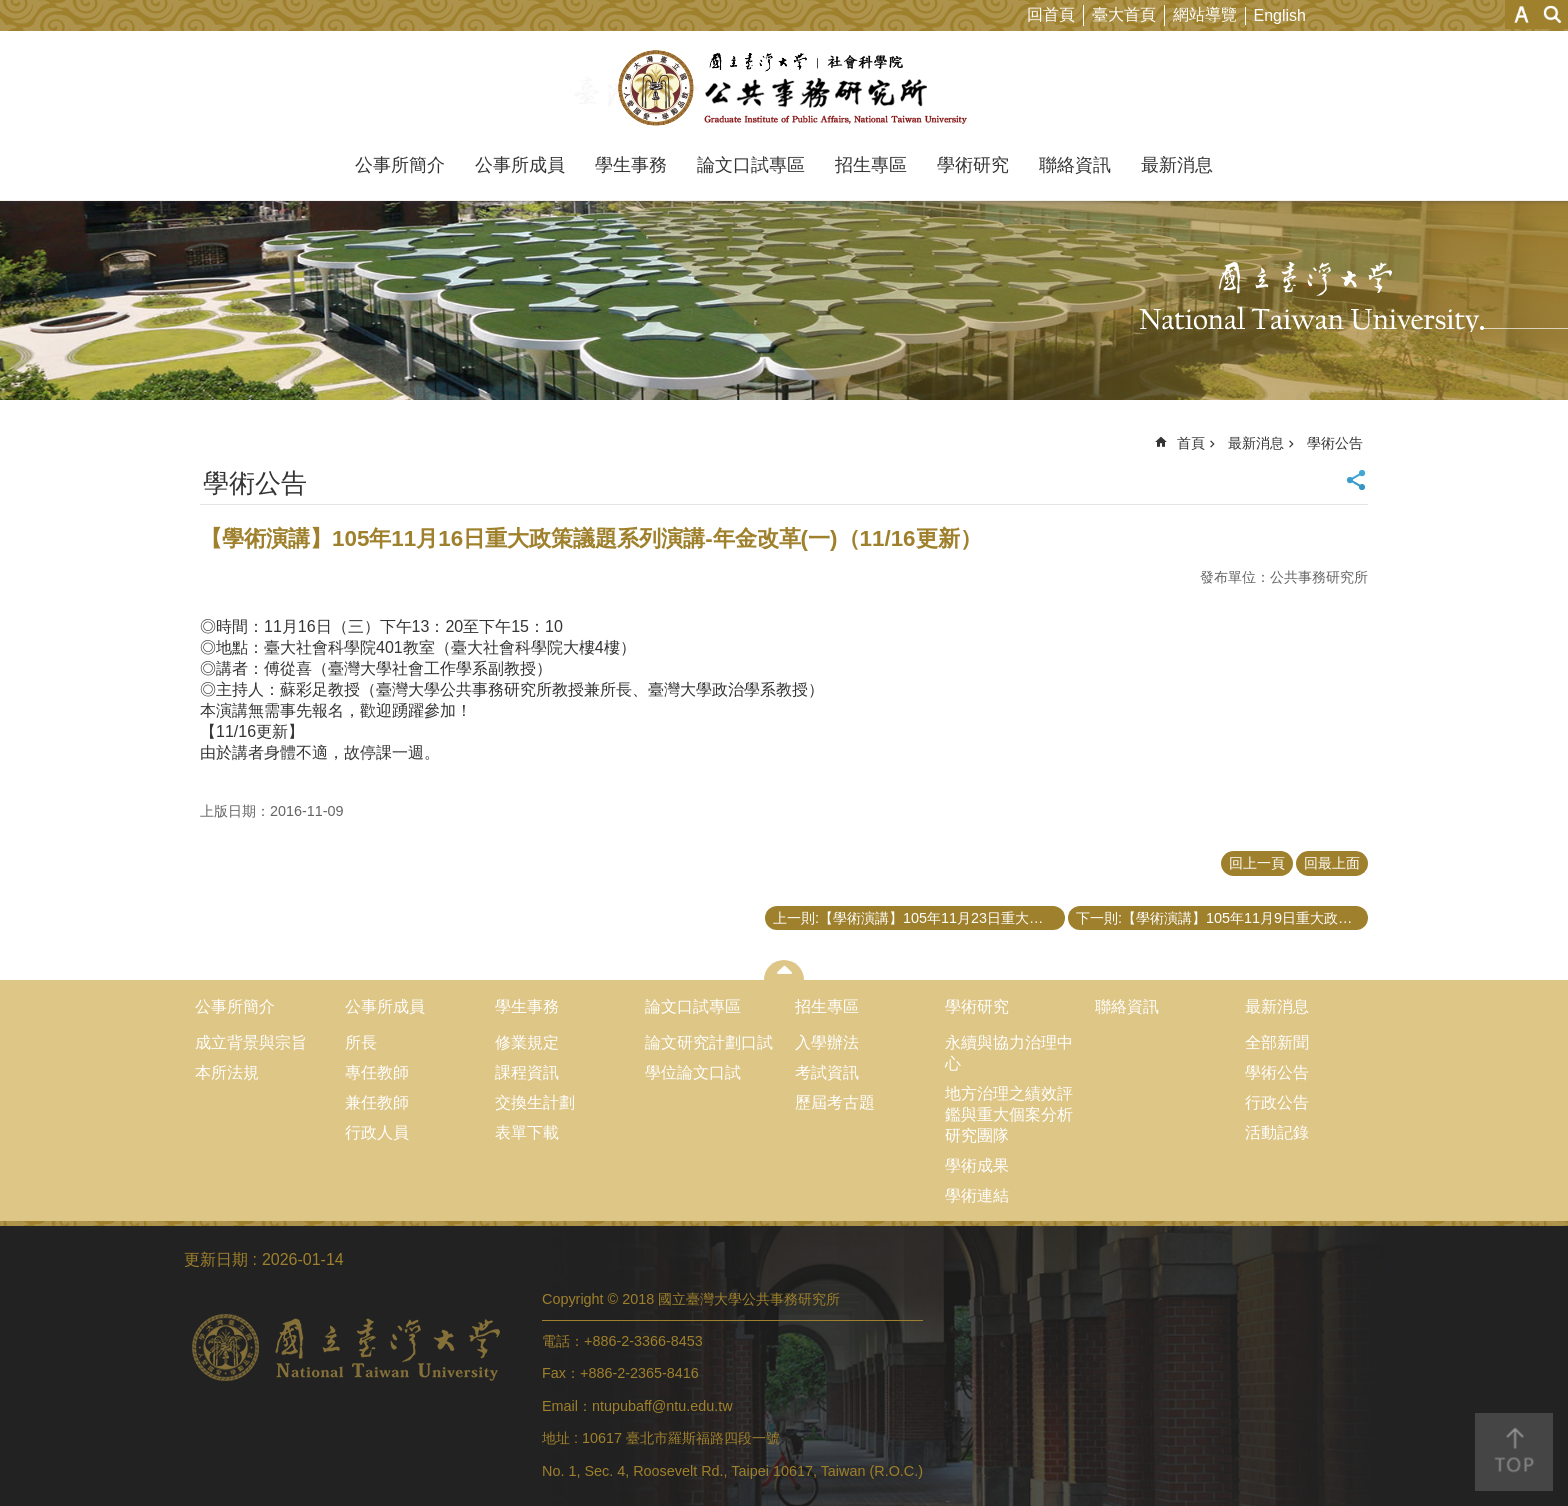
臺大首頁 (1124, 14)
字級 (1521, 14)
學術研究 (973, 165)
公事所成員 (520, 165)
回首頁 (1051, 14)
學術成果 (977, 1165)
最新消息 (1177, 165)
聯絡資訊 (1075, 165)
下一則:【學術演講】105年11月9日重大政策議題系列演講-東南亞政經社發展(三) (1222, 918)
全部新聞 (1277, 1042)
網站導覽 (1205, 14)
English (1280, 15)
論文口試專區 (751, 165)
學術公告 (1335, 443)
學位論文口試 (693, 1072)
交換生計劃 (535, 1102)
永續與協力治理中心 (1009, 1053)
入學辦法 (827, 1042)
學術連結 (977, 1195)
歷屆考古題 (835, 1102)
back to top (1514, 1452)
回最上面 (1332, 863)
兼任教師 (377, 1102)
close (784, 970)
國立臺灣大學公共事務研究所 (784, 88)
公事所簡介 (400, 165)
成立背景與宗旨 (251, 1042)
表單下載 (527, 1132)
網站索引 (1553, 14)
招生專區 (871, 165)
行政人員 (377, 1132)
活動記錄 (1277, 1132)
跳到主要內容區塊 (10, 10)
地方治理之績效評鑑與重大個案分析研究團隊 (1009, 1114)
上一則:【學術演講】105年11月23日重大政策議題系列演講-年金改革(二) (919, 918)
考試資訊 (827, 1072)
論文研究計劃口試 (709, 1042)
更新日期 (216, 1259)
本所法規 (227, 1072)
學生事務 (631, 165)
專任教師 (377, 1072)
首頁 (1191, 443)
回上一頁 (1257, 863)
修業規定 (527, 1042)
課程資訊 (527, 1072)
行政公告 (1277, 1102)
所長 (361, 1042)
